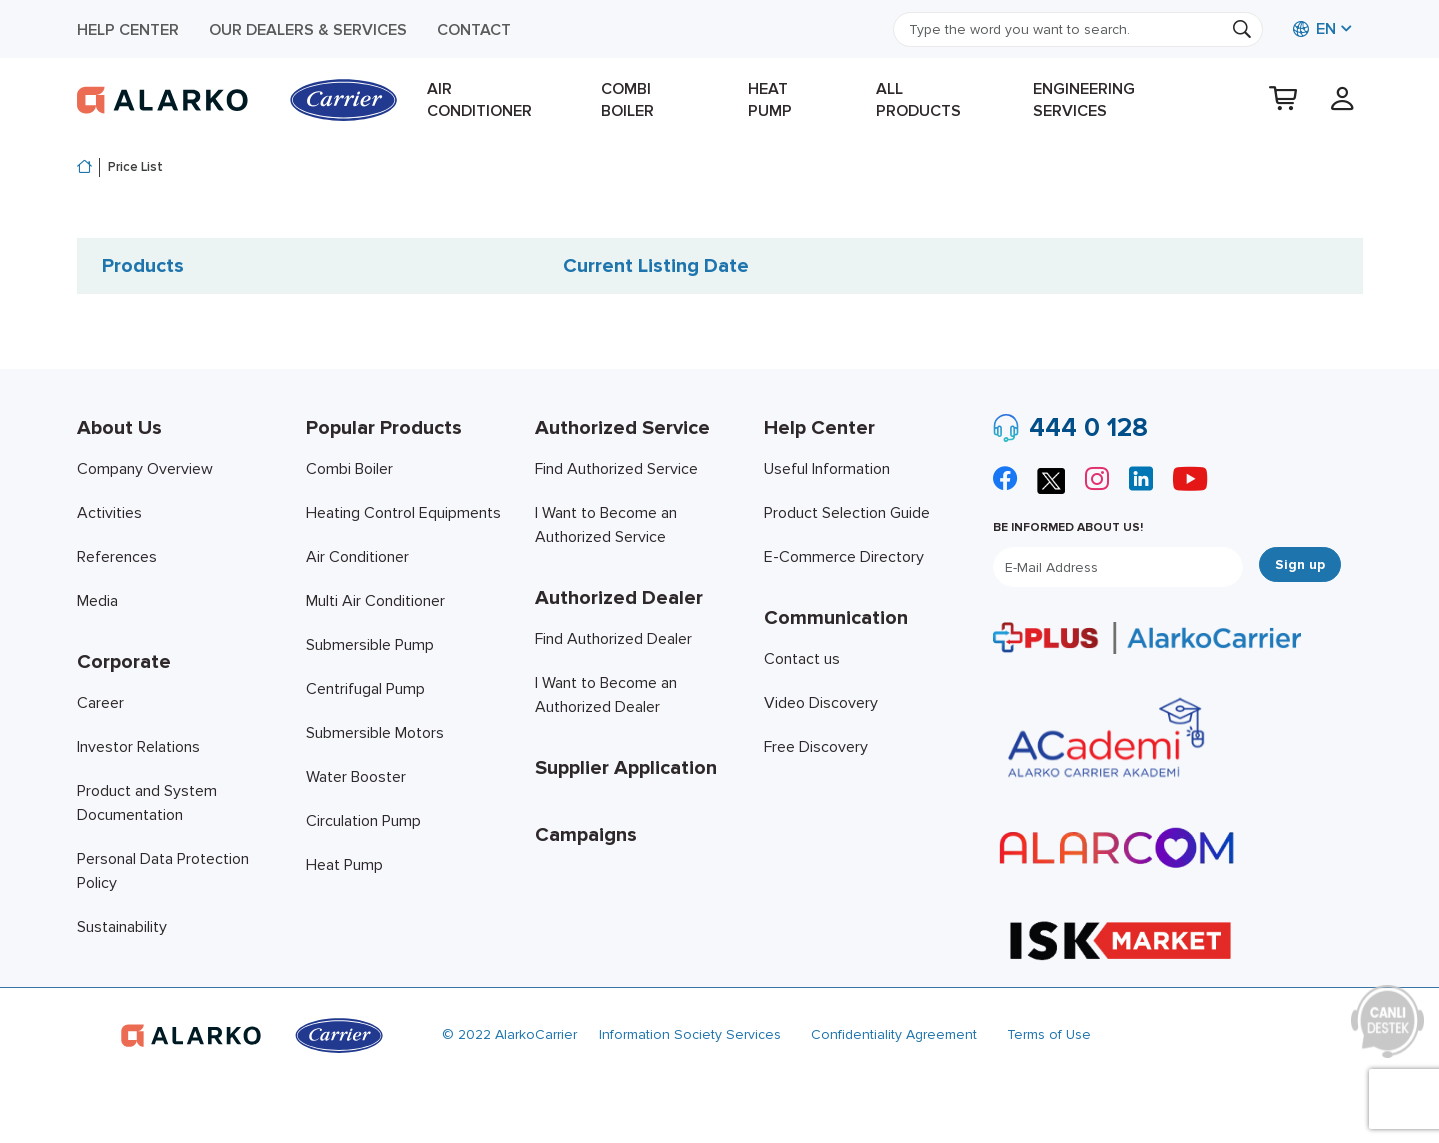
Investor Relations (138, 747)
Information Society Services (690, 1034)
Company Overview (145, 469)
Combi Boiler (627, 100)
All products (918, 100)
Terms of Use (1049, 1034)
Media (97, 601)
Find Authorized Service (616, 469)
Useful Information (827, 469)
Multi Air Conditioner (375, 601)
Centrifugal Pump (365, 689)
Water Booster (356, 777)
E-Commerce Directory (844, 557)
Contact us (802, 659)
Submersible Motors (375, 733)
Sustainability (122, 927)
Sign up (1300, 564)
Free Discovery (816, 747)
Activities (109, 513)
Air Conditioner (479, 100)
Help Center (128, 30)
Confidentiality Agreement (894, 1034)
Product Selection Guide (847, 513)
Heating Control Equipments (403, 513)
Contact (474, 30)
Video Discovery (821, 703)
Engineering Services (1084, 100)
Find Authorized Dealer (613, 639)
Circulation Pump (363, 821)
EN (1314, 29)
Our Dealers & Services (308, 30)
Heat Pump (770, 100)
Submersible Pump (370, 645)
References (117, 557)
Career (100, 703)
